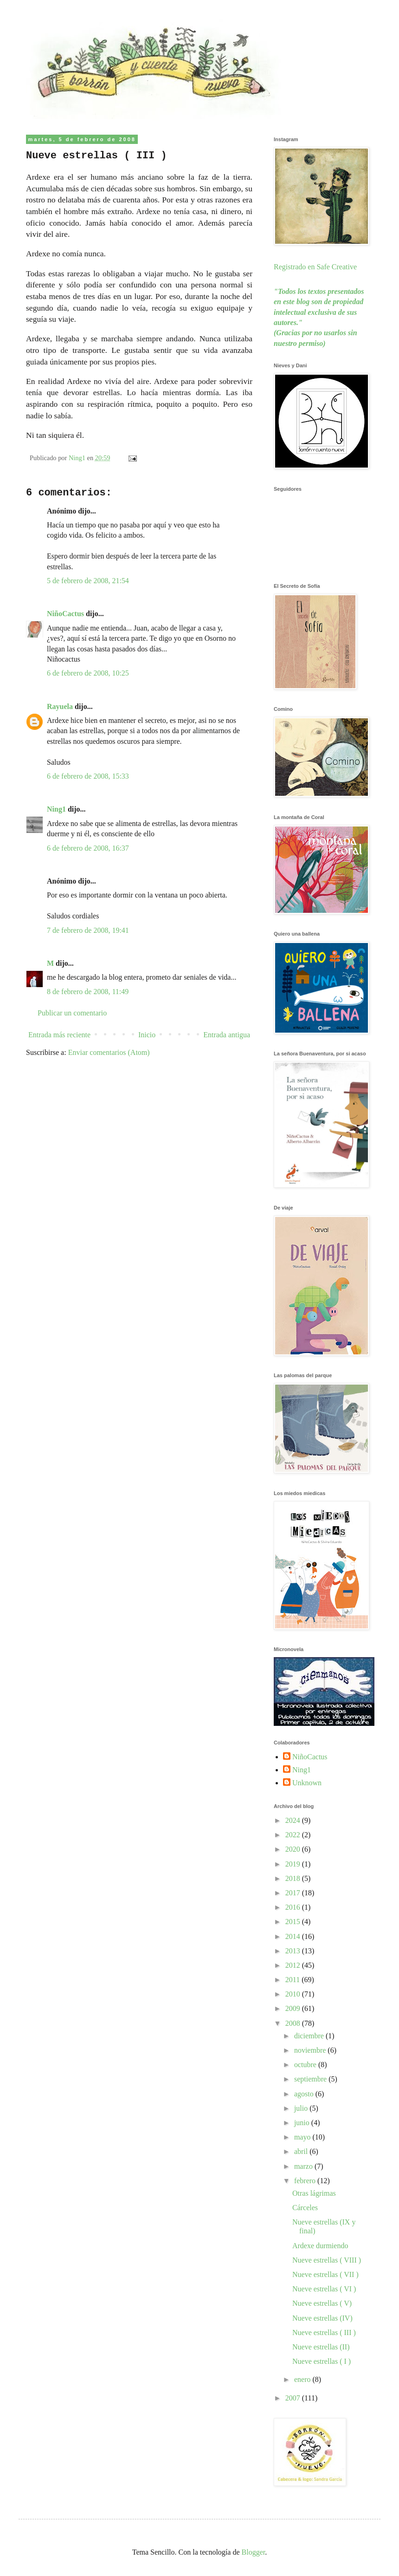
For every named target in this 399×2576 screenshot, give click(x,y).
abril (301, 2151)
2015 (293, 1921)
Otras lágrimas (314, 2193)
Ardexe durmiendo (320, 2246)
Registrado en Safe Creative (315, 267)
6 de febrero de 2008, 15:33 (88, 776)
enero (303, 2379)
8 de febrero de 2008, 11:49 (88, 991)
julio (301, 2108)
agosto (304, 2094)
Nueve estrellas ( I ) (321, 2361)
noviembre (311, 2050)
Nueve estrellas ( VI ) (324, 2289)
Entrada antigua (226, 1035)
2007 (293, 2398)
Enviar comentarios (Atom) (109, 1052)
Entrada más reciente (59, 1035)
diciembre (310, 2036)
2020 (293, 1849)
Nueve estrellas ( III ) (324, 2332)
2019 (293, 1864)
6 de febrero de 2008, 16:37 (88, 848)
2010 (293, 1994)
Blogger (253, 2552)
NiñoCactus (65, 614)
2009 (293, 2008)
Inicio (146, 1035)
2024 (293, 1820)
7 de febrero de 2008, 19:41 (88, 930)
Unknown (307, 1783)
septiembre (311, 2079)
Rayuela (60, 706)
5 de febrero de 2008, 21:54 (88, 581)
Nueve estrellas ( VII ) (325, 2274)
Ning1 (56, 809)
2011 (293, 1980)
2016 (293, 1907)
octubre (306, 2065)
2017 (293, 1893)
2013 (293, 1951)
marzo (304, 2166)
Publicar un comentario (72, 1013)
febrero (305, 2181)
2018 (293, 1878)
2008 (293, 2023)
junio (302, 2123)
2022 (293, 1835)
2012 (293, 1965)
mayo (303, 2137)
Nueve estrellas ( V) (322, 2303)
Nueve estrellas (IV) (322, 2318)
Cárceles (305, 2208)
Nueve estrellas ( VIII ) (326, 2260)
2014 (293, 1936)
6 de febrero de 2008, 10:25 (88, 673)
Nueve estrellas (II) (321, 2347)
